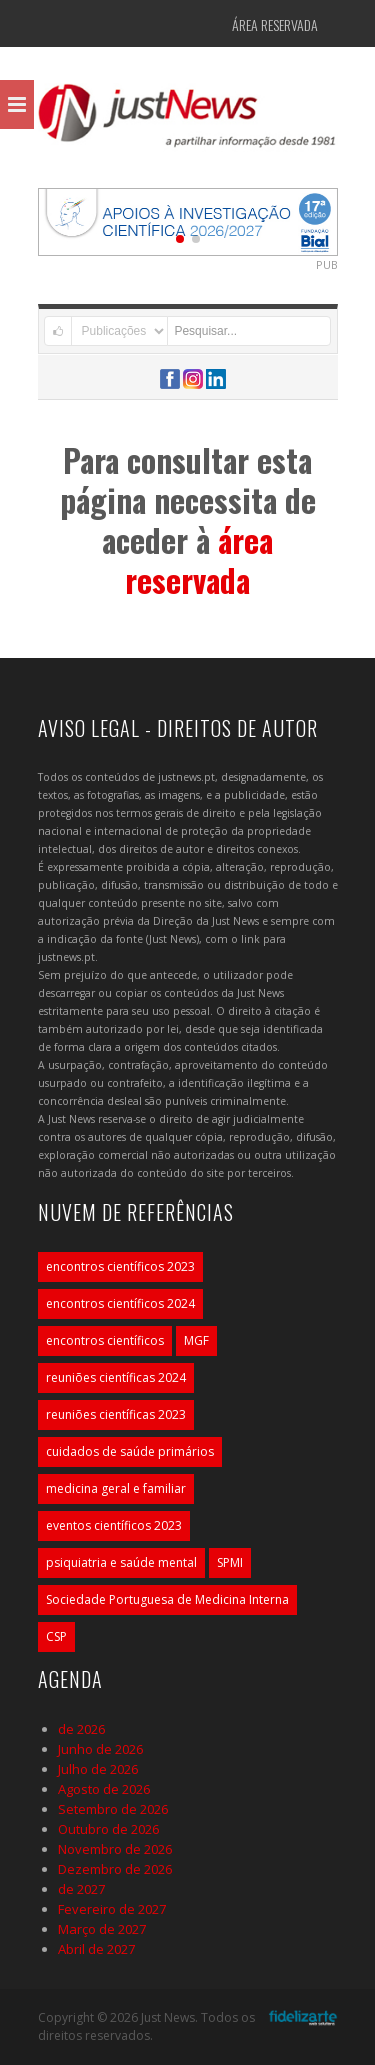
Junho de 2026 (100, 1749)
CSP (56, 1636)
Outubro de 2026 (108, 1829)
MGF (196, 1340)
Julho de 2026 (98, 1769)
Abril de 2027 (96, 1949)
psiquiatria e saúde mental (121, 1562)
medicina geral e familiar (116, 1488)
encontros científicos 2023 (120, 1266)
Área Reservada (275, 24)
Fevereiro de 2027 (112, 1909)
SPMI (230, 1562)
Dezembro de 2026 (115, 1869)
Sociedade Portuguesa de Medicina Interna (167, 1599)
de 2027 (81, 1889)
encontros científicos (105, 1340)
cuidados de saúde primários (130, 1451)
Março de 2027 (102, 1929)
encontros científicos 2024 (120, 1303)
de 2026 (81, 1729)
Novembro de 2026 (115, 1849)
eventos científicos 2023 (114, 1525)
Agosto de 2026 (104, 1789)
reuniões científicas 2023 (116, 1414)
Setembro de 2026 (113, 1809)
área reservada (199, 559)
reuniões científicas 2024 (116, 1377)
